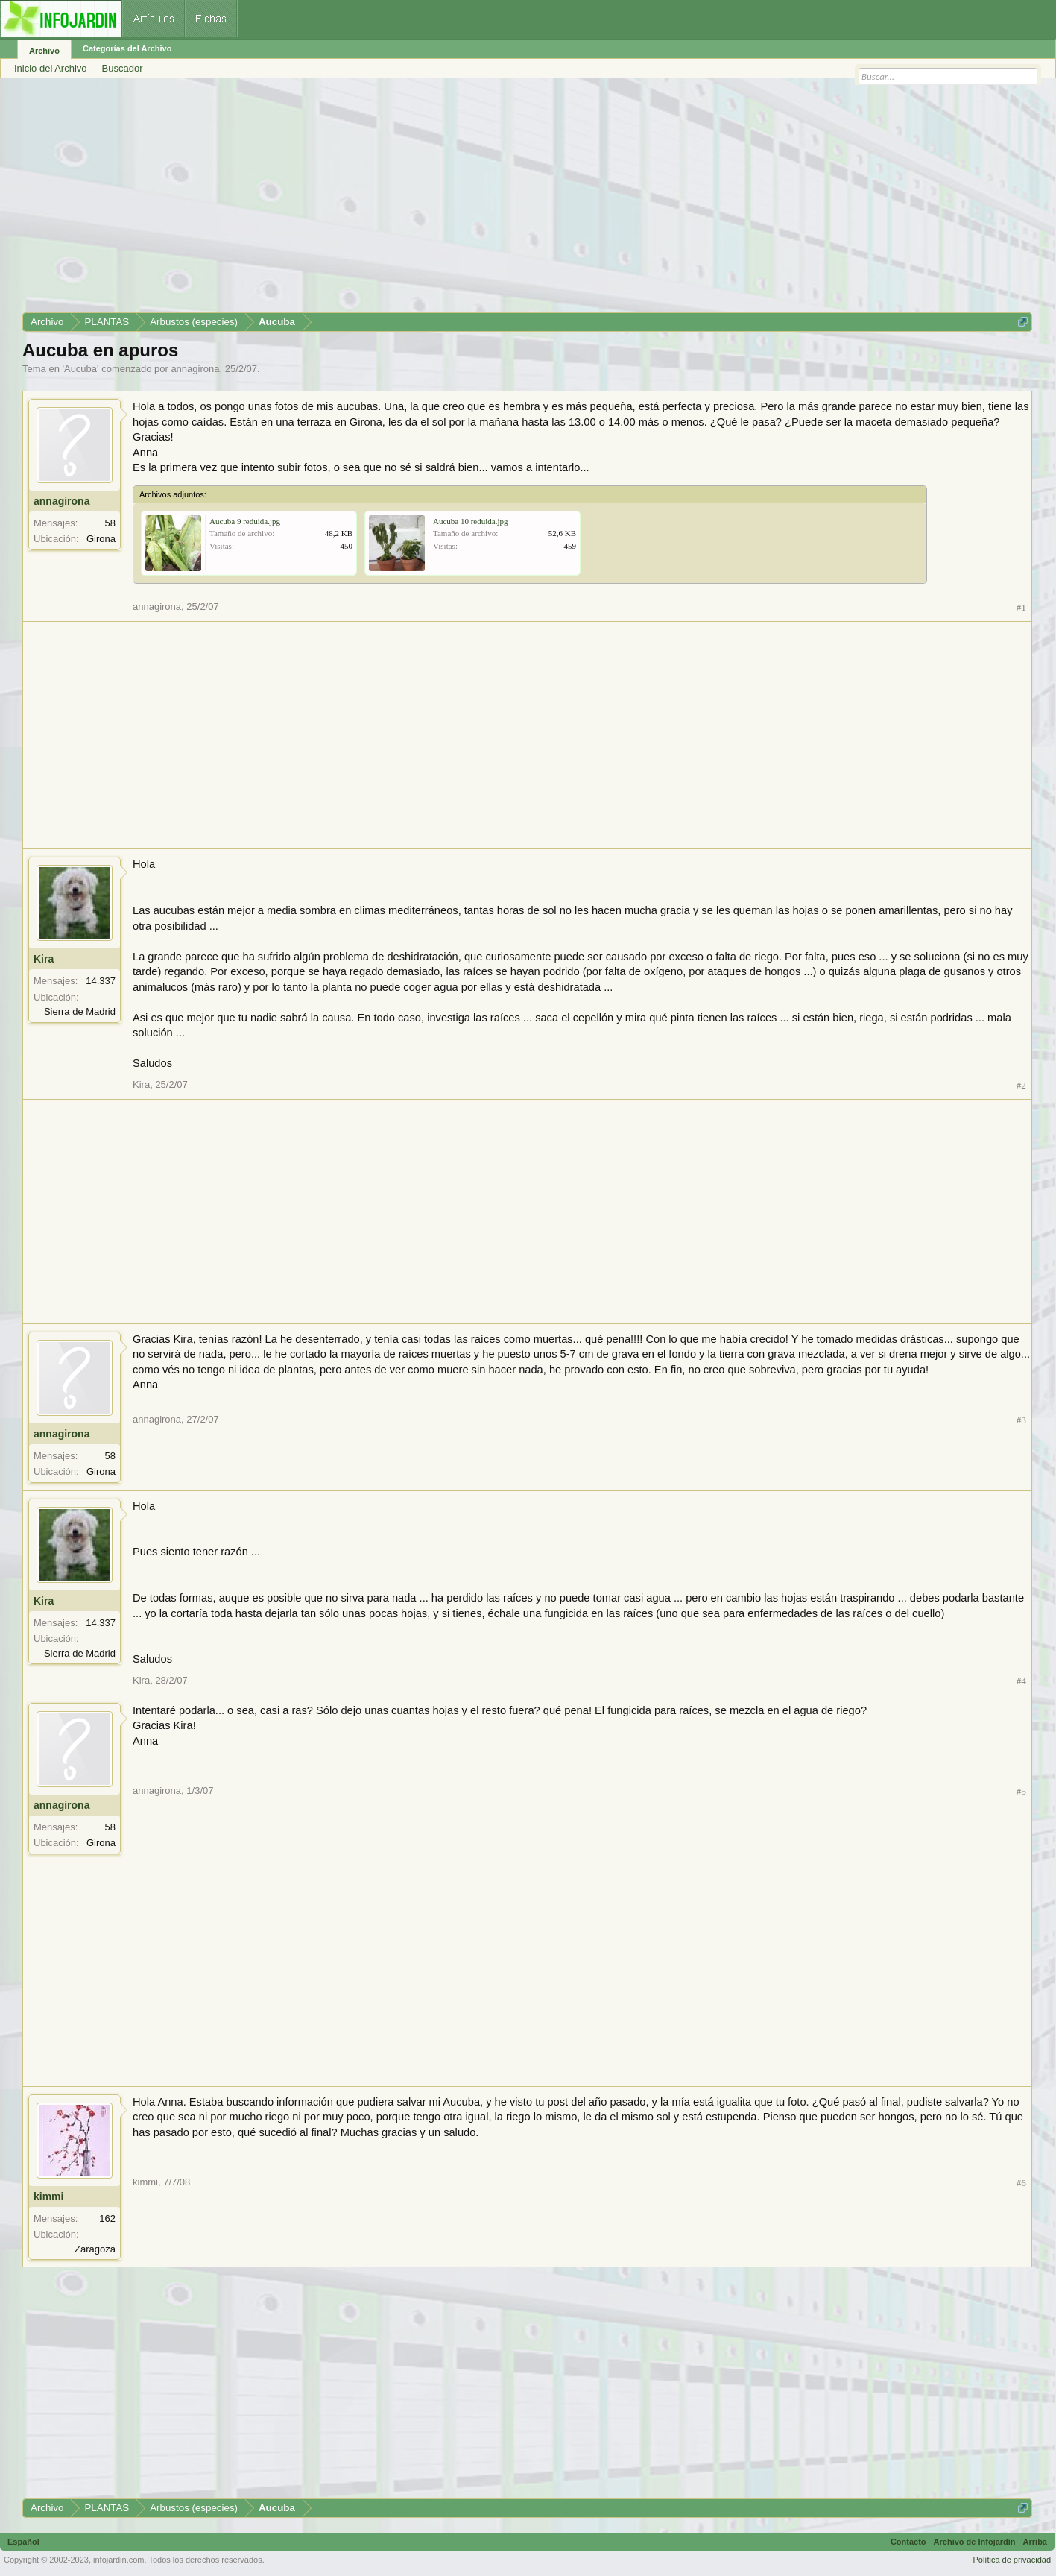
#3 (1021, 1420)
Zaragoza (95, 2249)
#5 (1021, 1791)
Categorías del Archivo (127, 48)
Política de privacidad (1012, 2559)
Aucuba (80, 368)
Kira (44, 959)
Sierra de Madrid (80, 1011)
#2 (1021, 1085)
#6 (1021, 2182)
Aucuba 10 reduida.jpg (470, 521)
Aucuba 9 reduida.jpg (244, 521)
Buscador (122, 68)
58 (110, 523)
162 (107, 2218)
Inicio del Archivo (50, 68)
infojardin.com (118, 2559)
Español (23, 2541)
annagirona (195, 368)
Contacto (908, 2541)
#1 (1021, 607)
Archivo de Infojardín (975, 2541)
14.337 (101, 980)
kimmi (48, 2196)
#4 (1021, 1681)
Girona (101, 538)
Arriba (1035, 2541)
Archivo (44, 50)
